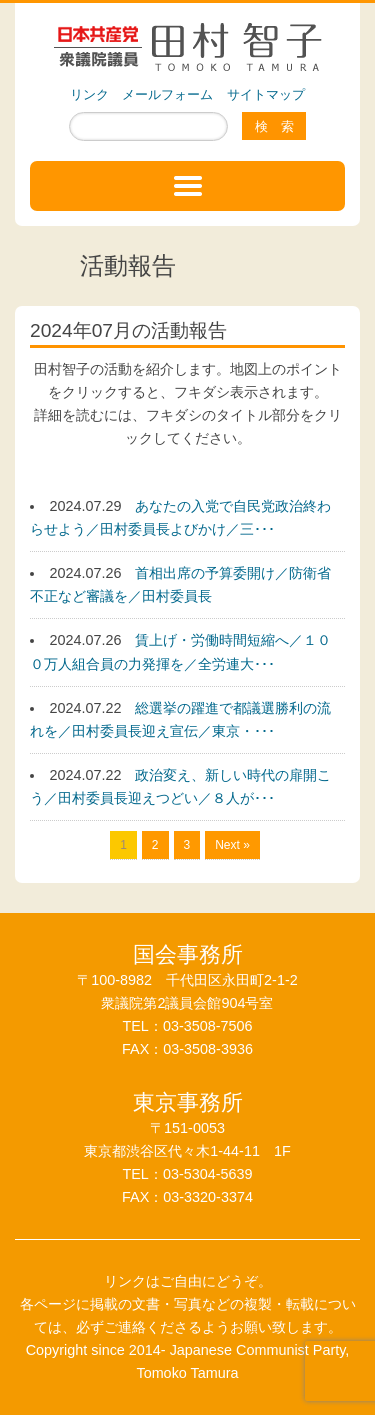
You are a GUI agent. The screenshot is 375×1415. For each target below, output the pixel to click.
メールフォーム (167, 94)
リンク (89, 94)
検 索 (274, 126)
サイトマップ (266, 94)
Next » (232, 845)
